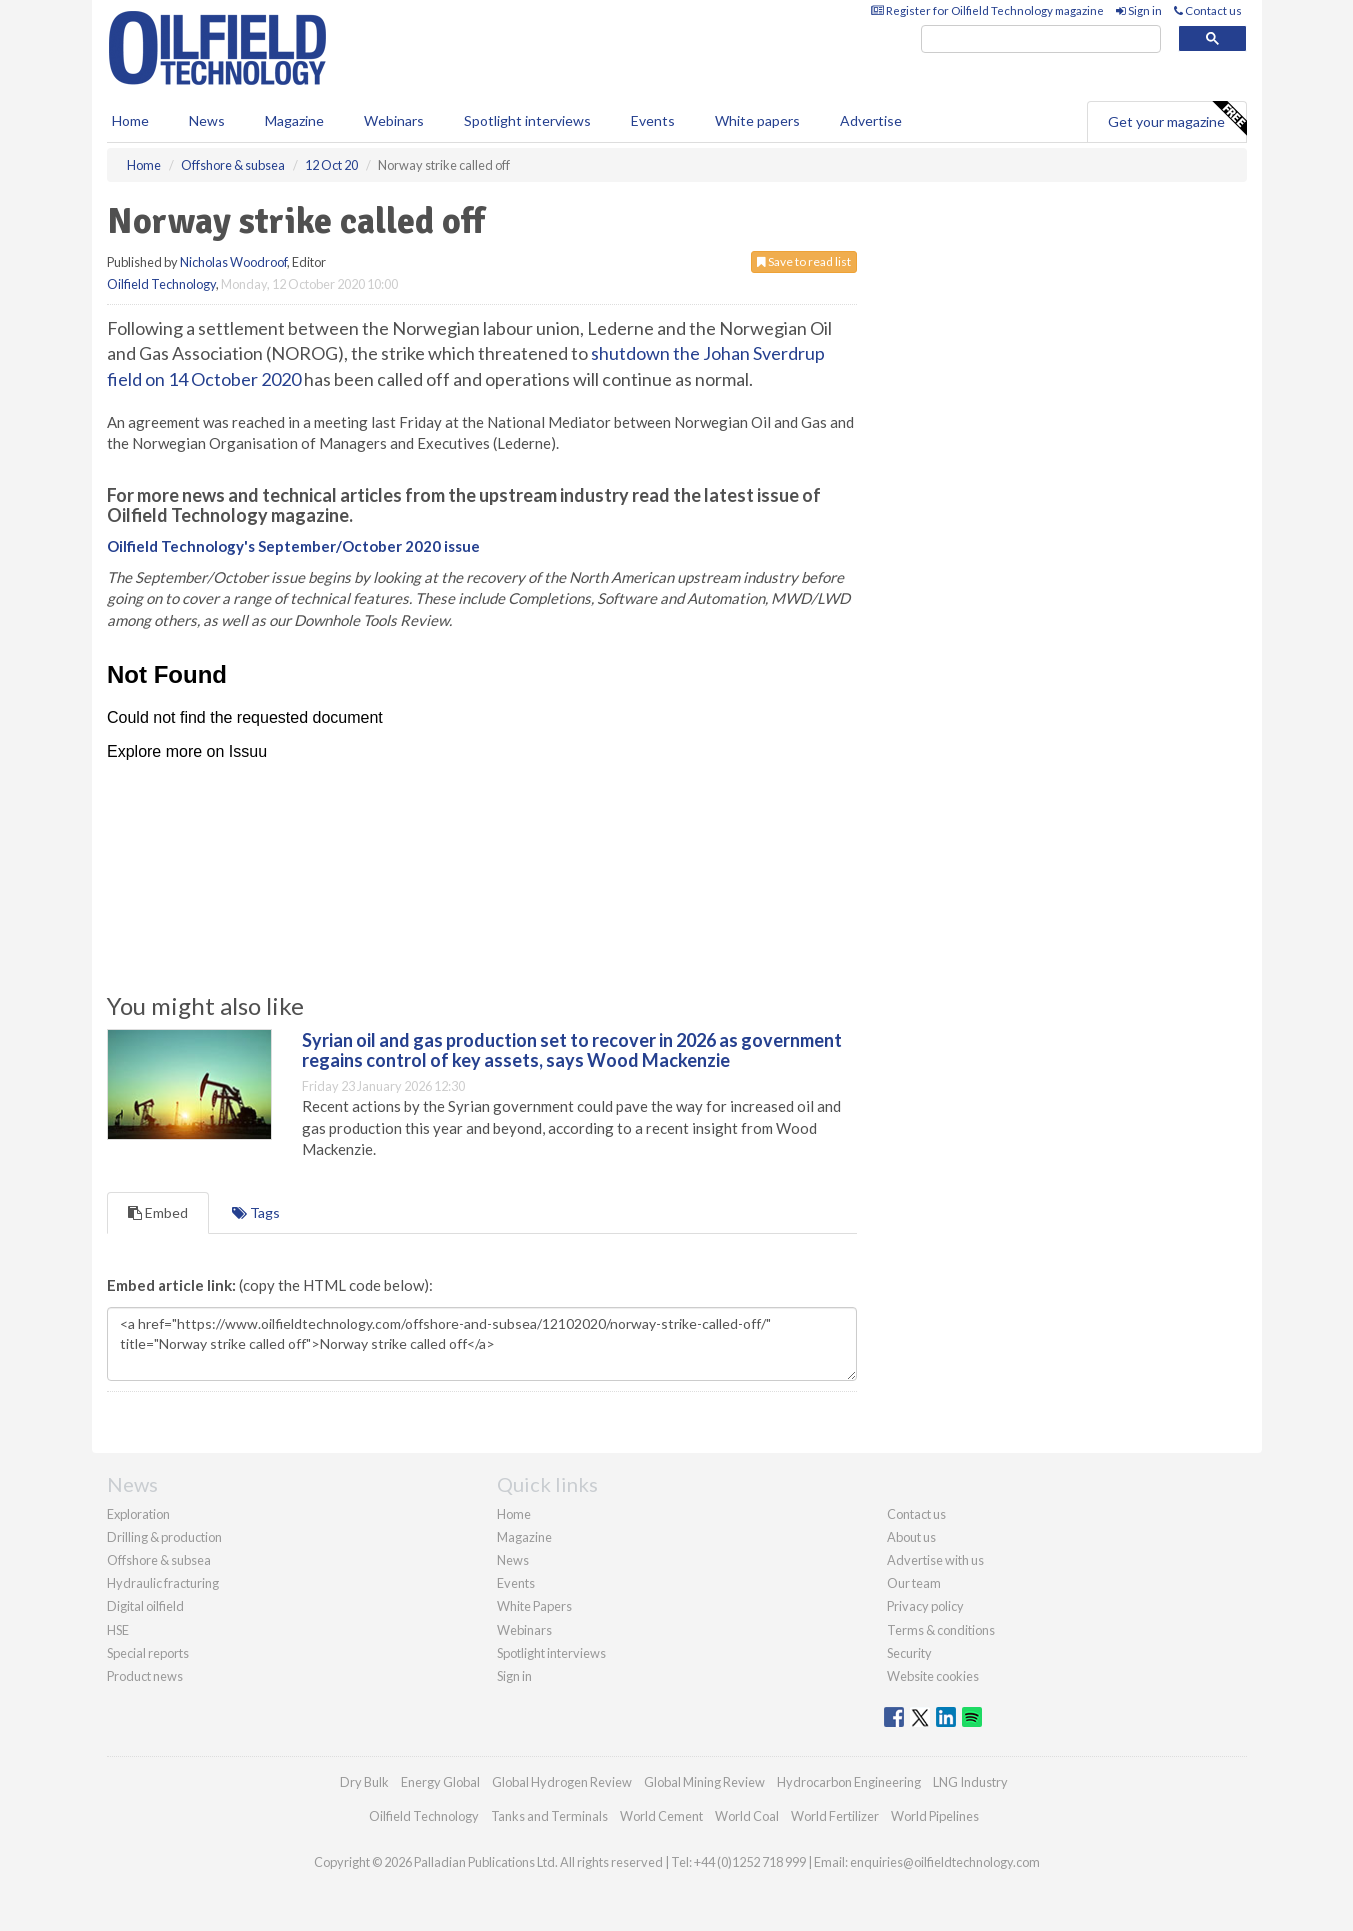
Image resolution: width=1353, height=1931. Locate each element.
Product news (145, 1676)
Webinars (394, 120)
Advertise (871, 120)
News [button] (207, 120)
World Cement (661, 1816)
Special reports (148, 1653)
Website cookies (933, 1676)
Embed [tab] (158, 1212)
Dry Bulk (364, 1782)
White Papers (534, 1606)
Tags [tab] (256, 1212)
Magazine (294, 120)
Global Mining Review (704, 1782)
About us (911, 1537)
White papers (757, 120)
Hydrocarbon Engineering (849, 1782)
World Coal (747, 1816)
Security (909, 1653)
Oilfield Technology (161, 284)
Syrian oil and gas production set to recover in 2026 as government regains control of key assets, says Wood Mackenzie (572, 1050)
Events (653, 120)
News (513, 1560)
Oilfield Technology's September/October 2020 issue (293, 546)
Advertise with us (935, 1560)
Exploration (138, 1514)
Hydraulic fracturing (163, 1583)
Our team (914, 1583)
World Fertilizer (835, 1816)
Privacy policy (925, 1606)
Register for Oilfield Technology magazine (987, 10)
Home (130, 120)
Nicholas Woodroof (233, 262)
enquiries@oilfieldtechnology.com (945, 1862)
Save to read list (804, 261)
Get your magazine (1177, 119)
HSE (118, 1630)
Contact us (1208, 10)
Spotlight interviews (527, 120)
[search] (1041, 39)
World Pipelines (935, 1816)
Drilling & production (164, 1537)
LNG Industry (970, 1782)
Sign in (1139, 10)
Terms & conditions (941, 1630)
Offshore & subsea (159, 1560)
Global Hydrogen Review (562, 1782)
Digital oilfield (145, 1606)
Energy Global (440, 1782)
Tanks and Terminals (549, 1816)
